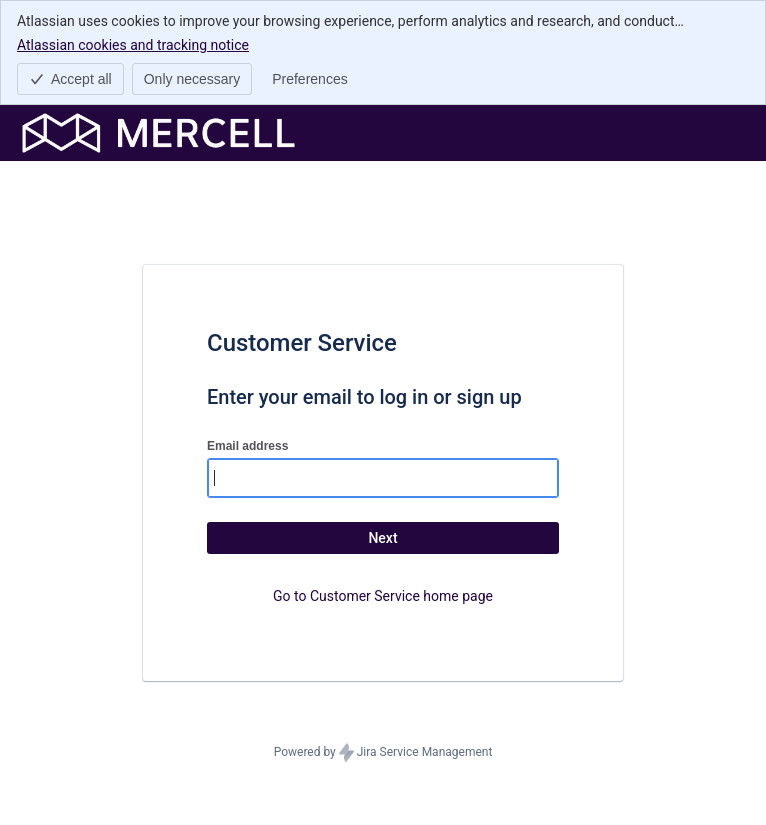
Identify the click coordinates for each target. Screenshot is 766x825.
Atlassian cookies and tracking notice (133, 44)
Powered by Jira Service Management (383, 753)
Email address (247, 446)
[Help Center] (158, 133)
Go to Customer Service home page (383, 596)
